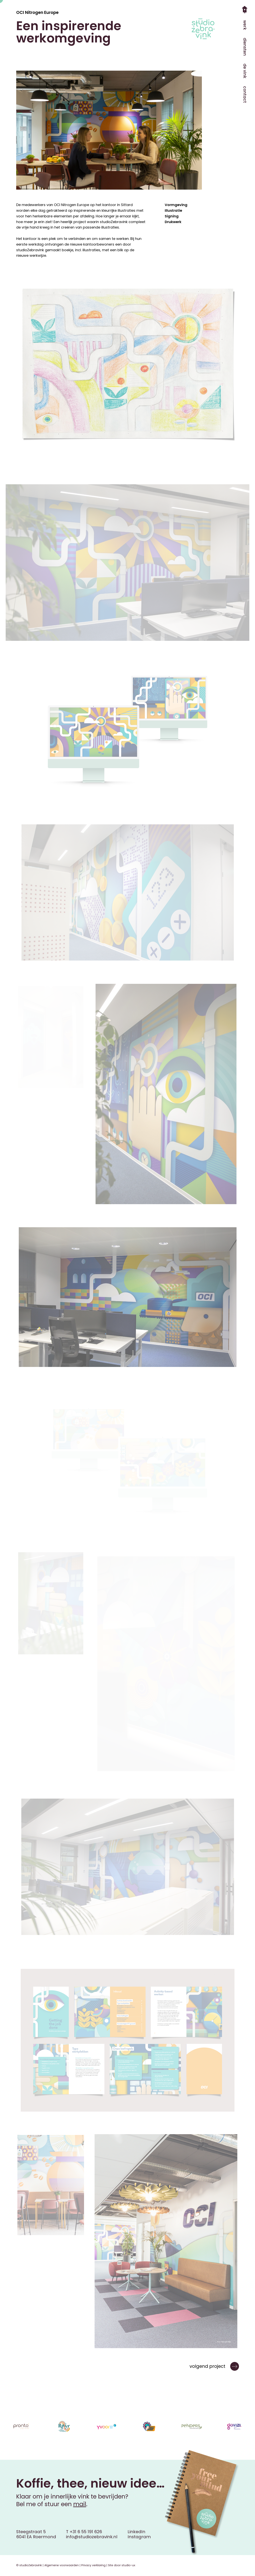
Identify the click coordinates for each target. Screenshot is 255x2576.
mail (79, 2504)
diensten (245, 47)
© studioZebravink (29, 2565)
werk (245, 25)
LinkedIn (136, 2532)
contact (245, 94)
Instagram (139, 2537)
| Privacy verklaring (92, 2565)
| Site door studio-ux (120, 2565)
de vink (245, 71)
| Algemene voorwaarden (60, 2565)
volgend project (207, 2366)
